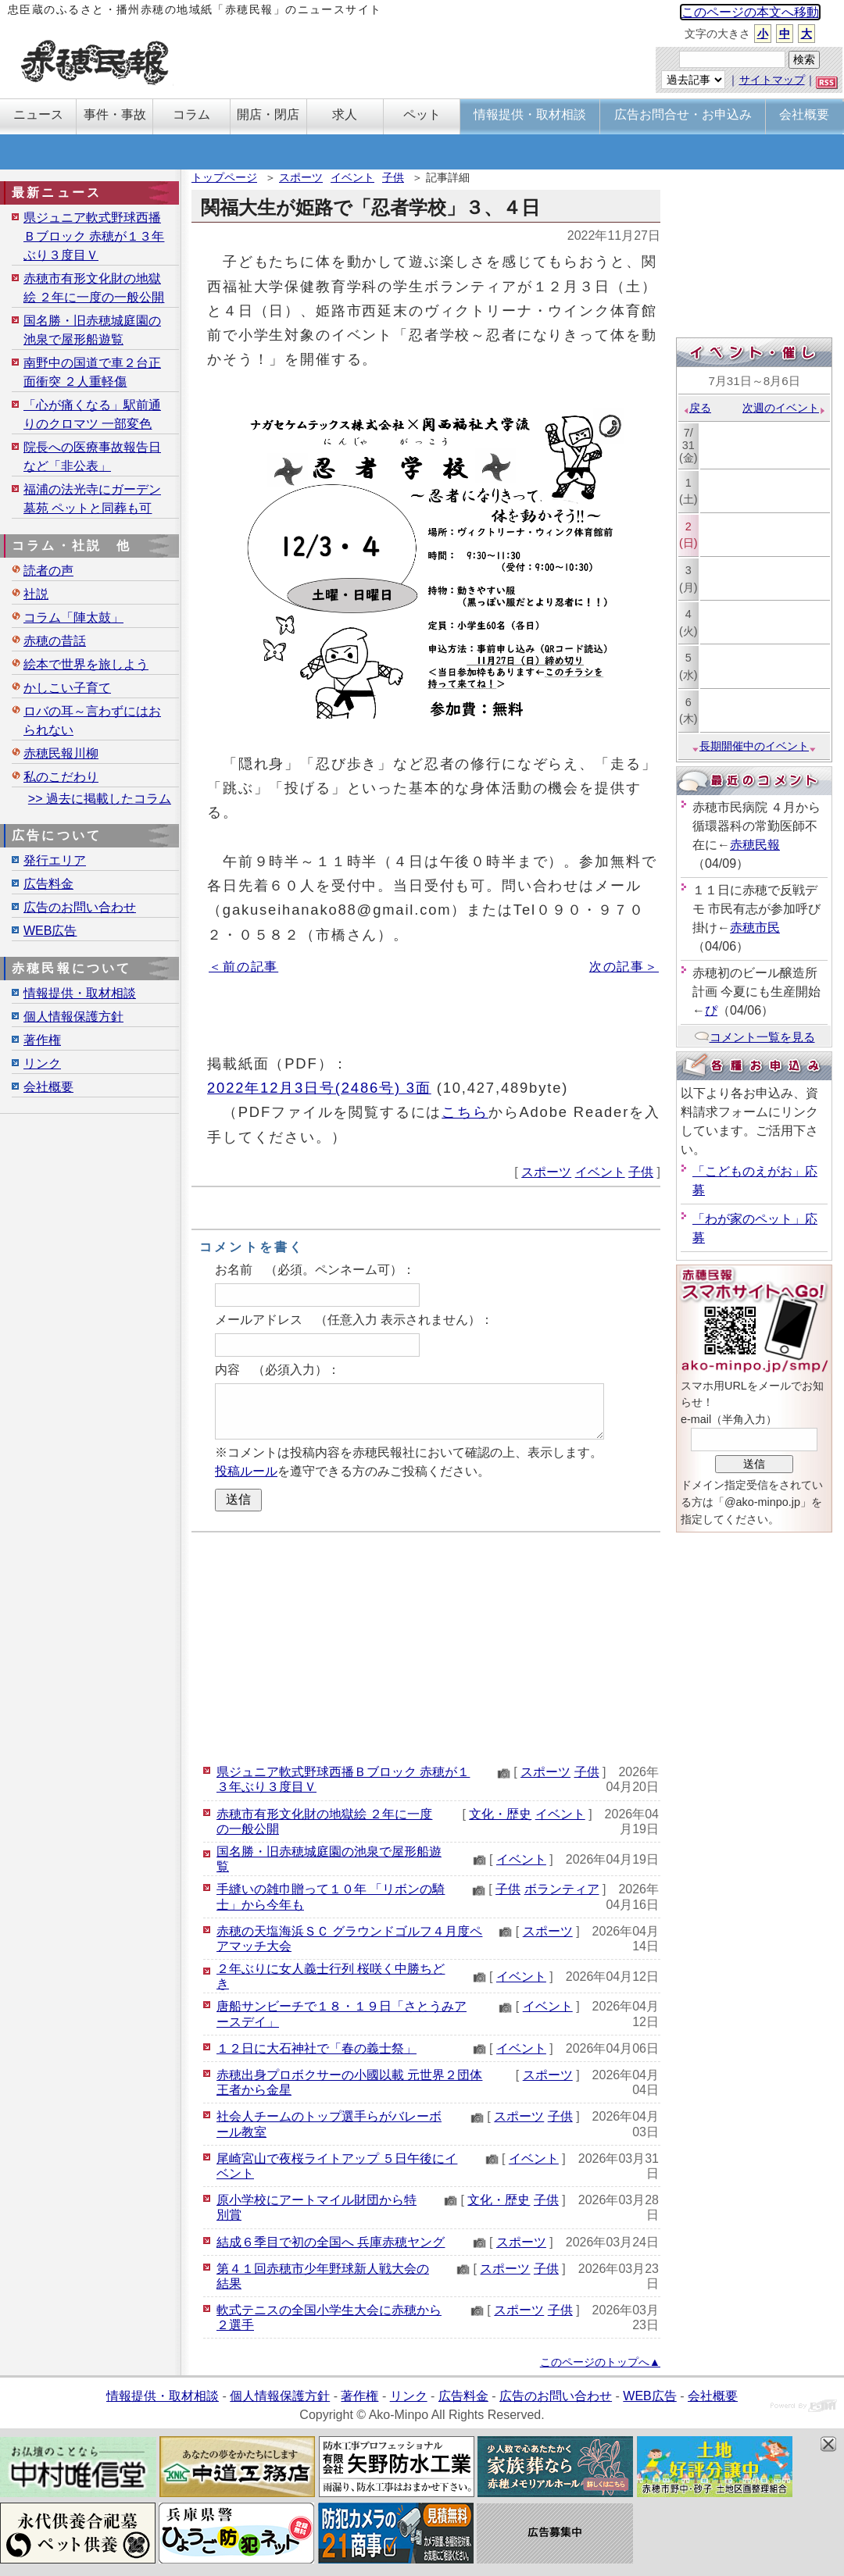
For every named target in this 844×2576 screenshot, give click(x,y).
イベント (352, 177)
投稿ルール (246, 1471)
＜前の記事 (243, 966)
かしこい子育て (67, 687)
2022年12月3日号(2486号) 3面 (319, 1087)
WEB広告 (50, 930)
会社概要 (48, 1087)
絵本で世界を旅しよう (85, 664)
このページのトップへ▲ (600, 2362)
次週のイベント (784, 407)
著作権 (42, 1040)
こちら (465, 1112)
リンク (42, 1063)
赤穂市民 (755, 927)
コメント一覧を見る (754, 1037)
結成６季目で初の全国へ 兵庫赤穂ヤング (330, 2242)
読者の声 (48, 570)
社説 (35, 594)
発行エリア (54, 860)
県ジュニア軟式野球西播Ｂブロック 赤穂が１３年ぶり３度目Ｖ (93, 236)
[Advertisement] (425, 1645)
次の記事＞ (624, 966)
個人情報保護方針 (73, 1016)
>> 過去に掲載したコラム (99, 798)
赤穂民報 (755, 844)
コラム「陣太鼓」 (73, 617)
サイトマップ (772, 79)
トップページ (224, 177)
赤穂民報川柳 (60, 753)
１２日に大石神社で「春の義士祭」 (316, 2048)
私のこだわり (60, 776)
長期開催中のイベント (754, 746)
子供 (393, 177)
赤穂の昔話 (54, 641)
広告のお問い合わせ (79, 907)
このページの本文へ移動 (750, 12)
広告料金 (48, 883)
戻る (696, 407)
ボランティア (561, 1889)
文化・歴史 (500, 1814)
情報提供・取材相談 (79, 993)
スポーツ (301, 177)
